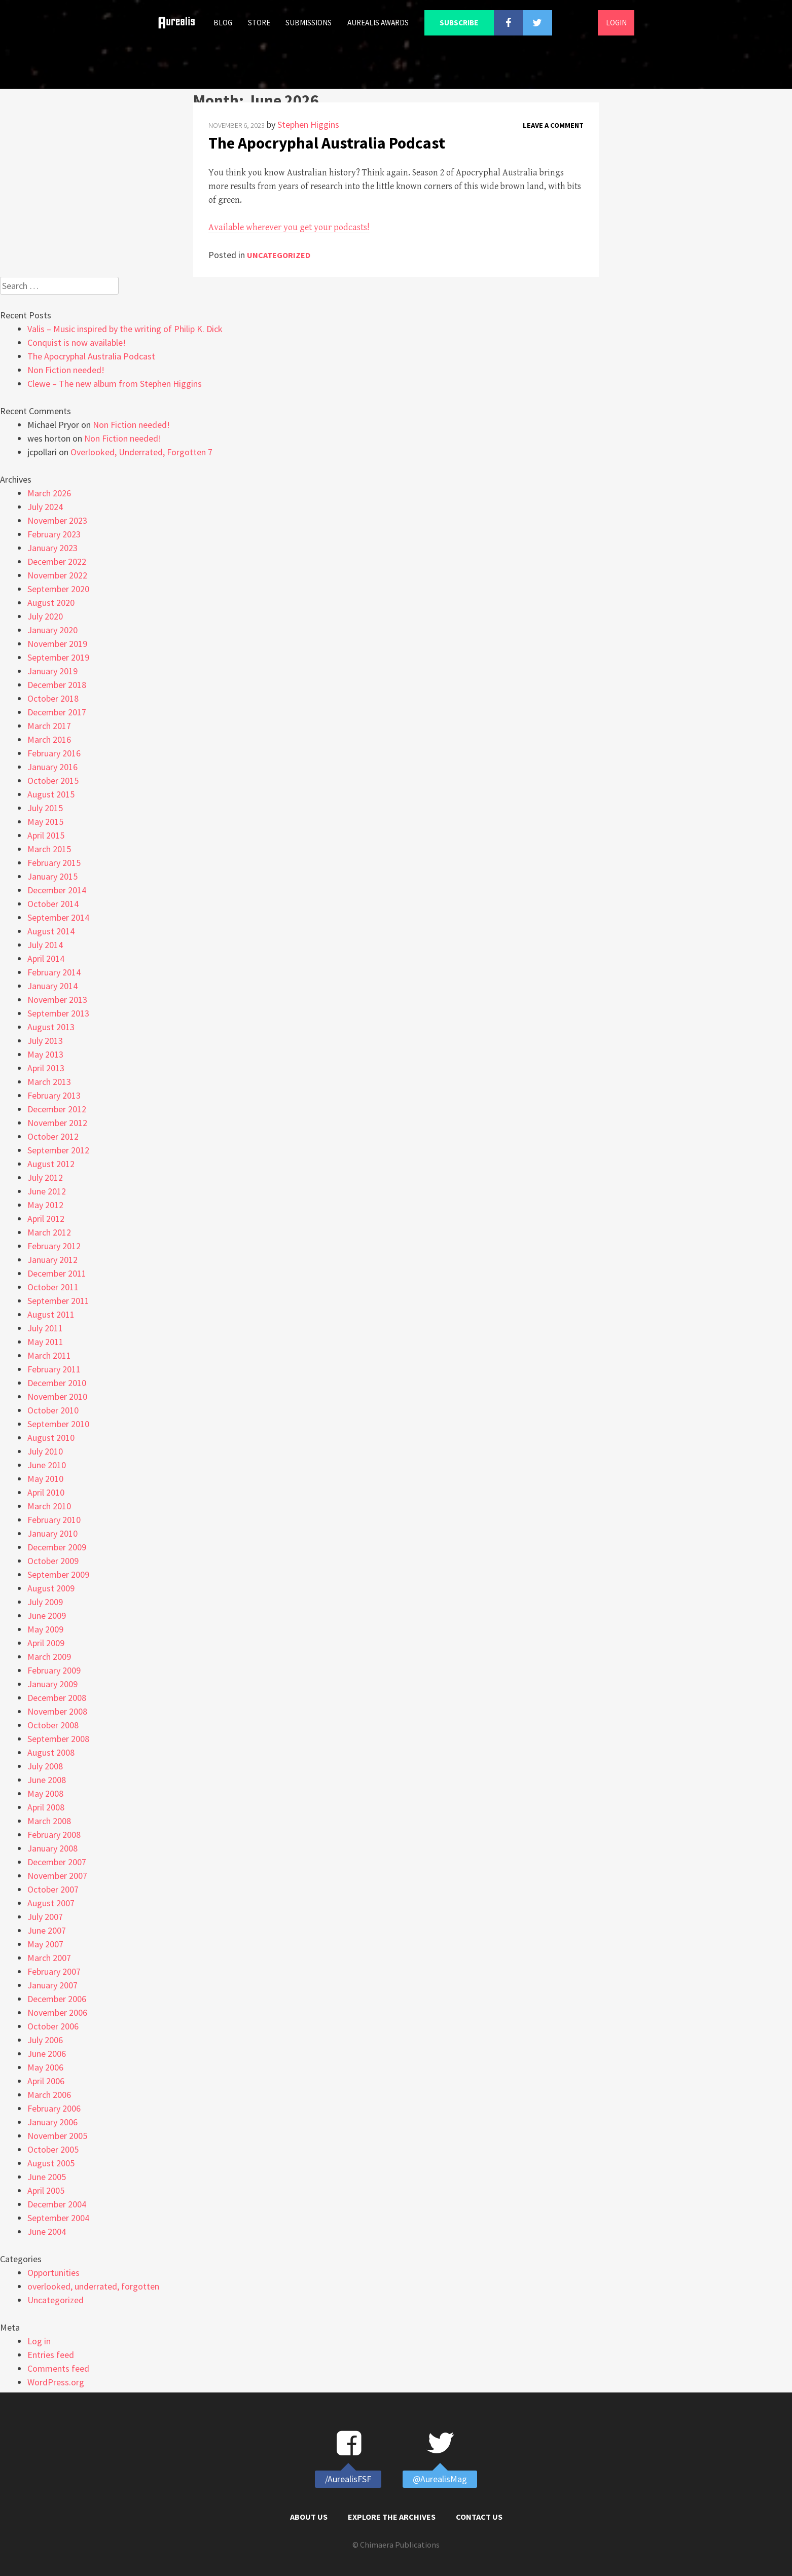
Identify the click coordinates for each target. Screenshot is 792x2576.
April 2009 (45, 1643)
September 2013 (58, 1013)
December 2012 (56, 1109)
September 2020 (58, 589)
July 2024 (45, 507)
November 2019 (57, 643)
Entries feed (50, 2355)
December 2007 (56, 1862)
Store (259, 22)
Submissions (308, 22)
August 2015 (51, 794)
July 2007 (45, 1916)
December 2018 (56, 685)
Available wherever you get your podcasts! (289, 227)
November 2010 (57, 1396)
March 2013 (49, 1081)
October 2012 (53, 1136)
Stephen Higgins (308, 124)
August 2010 (51, 1437)
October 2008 (53, 1725)
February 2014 (54, 972)
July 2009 (45, 1602)
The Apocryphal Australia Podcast (326, 143)
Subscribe (459, 22)
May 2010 (45, 1478)
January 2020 (52, 630)
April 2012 (45, 1218)
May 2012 (45, 1205)
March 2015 (49, 849)
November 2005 (57, 2136)
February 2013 (54, 1095)
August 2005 (51, 2163)
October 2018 (53, 698)
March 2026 (49, 493)
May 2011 (45, 1342)
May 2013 (45, 1054)
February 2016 (54, 753)
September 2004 (58, 2218)
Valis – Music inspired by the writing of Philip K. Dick (125, 329)
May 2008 (45, 1793)
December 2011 (56, 1273)
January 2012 (52, 1259)
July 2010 (45, 1451)
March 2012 (49, 1232)
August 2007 (51, 1903)
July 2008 (45, 1766)
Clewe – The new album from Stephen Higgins (114, 383)
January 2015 (52, 876)
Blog (222, 22)
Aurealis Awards (378, 22)
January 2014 (52, 986)
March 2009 (49, 1656)
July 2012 (45, 1177)
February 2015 (54, 862)
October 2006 (53, 2026)
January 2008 (52, 1848)
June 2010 (46, 1465)
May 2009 (45, 1629)
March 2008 (49, 1821)
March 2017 (49, 726)
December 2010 (56, 1383)
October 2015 (53, 780)
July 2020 (45, 616)
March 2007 (49, 1958)
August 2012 (51, 1164)
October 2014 (53, 904)
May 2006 (45, 2067)
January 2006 (52, 2122)
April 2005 (45, 2190)
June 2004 (46, 2231)
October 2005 (53, 2149)
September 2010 (58, 1424)
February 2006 (54, 2108)
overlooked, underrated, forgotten (93, 2286)
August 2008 (51, 1752)
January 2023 (52, 548)
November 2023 (57, 520)
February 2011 (54, 1369)
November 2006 (57, 2012)
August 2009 (51, 1588)
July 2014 (45, 945)
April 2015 (45, 835)
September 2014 (58, 917)
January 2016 (52, 767)
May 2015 (45, 821)
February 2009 (54, 1670)
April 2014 (45, 958)
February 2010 (54, 1520)
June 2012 (46, 1191)
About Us (309, 2517)
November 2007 (57, 1875)
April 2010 (45, 1492)
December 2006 (56, 1999)
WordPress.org (55, 2382)
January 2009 (52, 1684)
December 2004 (56, 2204)
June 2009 (46, 1615)
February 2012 (54, 1246)
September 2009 (58, 1574)
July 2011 (45, 1328)
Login (616, 22)
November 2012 (57, 1123)
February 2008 (54, 1834)
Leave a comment (553, 125)
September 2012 (58, 1150)
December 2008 (56, 1697)
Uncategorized (278, 255)
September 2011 (58, 1301)
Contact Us (479, 2517)
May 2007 (45, 1944)
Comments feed (58, 2368)
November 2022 (57, 575)
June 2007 (46, 1930)
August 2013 (51, 1027)
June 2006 (46, 2053)
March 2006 (49, 2094)
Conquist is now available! (76, 342)
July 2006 (45, 2040)
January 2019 (52, 671)
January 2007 (52, 1985)
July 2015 (45, 808)
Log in (39, 2341)
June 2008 (46, 1780)
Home (180, 22)
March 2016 (49, 739)
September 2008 (58, 1739)
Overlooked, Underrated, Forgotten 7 (141, 452)
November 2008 (57, 1711)
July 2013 (45, 1040)
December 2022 (56, 561)
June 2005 (46, 2177)
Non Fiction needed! (65, 370)
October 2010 (53, 1410)
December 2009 (56, 1547)
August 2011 (51, 1314)
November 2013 (57, 999)
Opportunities (53, 2272)
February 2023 (54, 534)
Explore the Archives (392, 2517)
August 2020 (51, 602)
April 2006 (45, 2081)
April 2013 (45, 1068)
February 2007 (54, 1971)
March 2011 (49, 1355)
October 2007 (53, 1889)
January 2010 (52, 1533)
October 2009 (53, 1561)
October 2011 (53, 1287)
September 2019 (58, 657)
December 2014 (56, 890)
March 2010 (49, 1506)
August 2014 (51, 931)
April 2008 (45, 1807)
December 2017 (56, 712)
